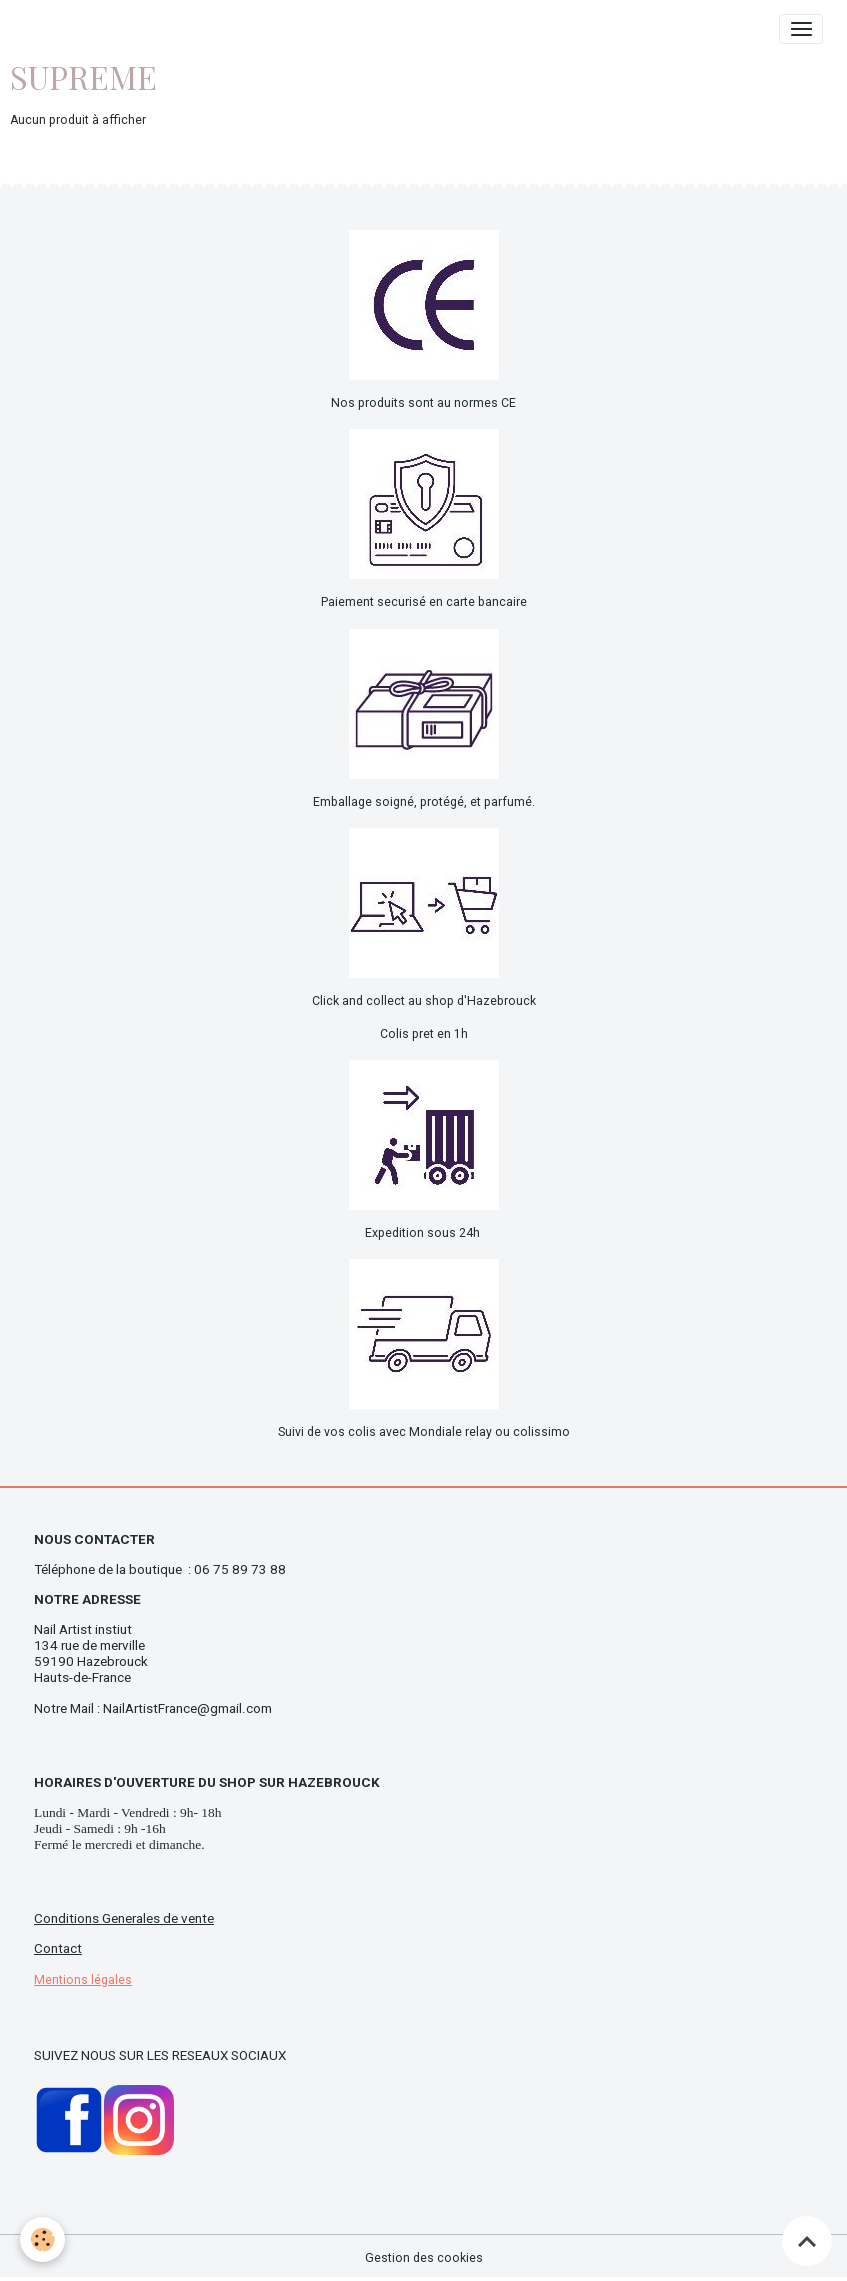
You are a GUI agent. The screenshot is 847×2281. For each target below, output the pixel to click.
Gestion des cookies (424, 2258)
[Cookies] (42, 2239)
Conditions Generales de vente (124, 1918)
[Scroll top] (807, 2241)
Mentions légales (83, 1980)
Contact (58, 1948)
